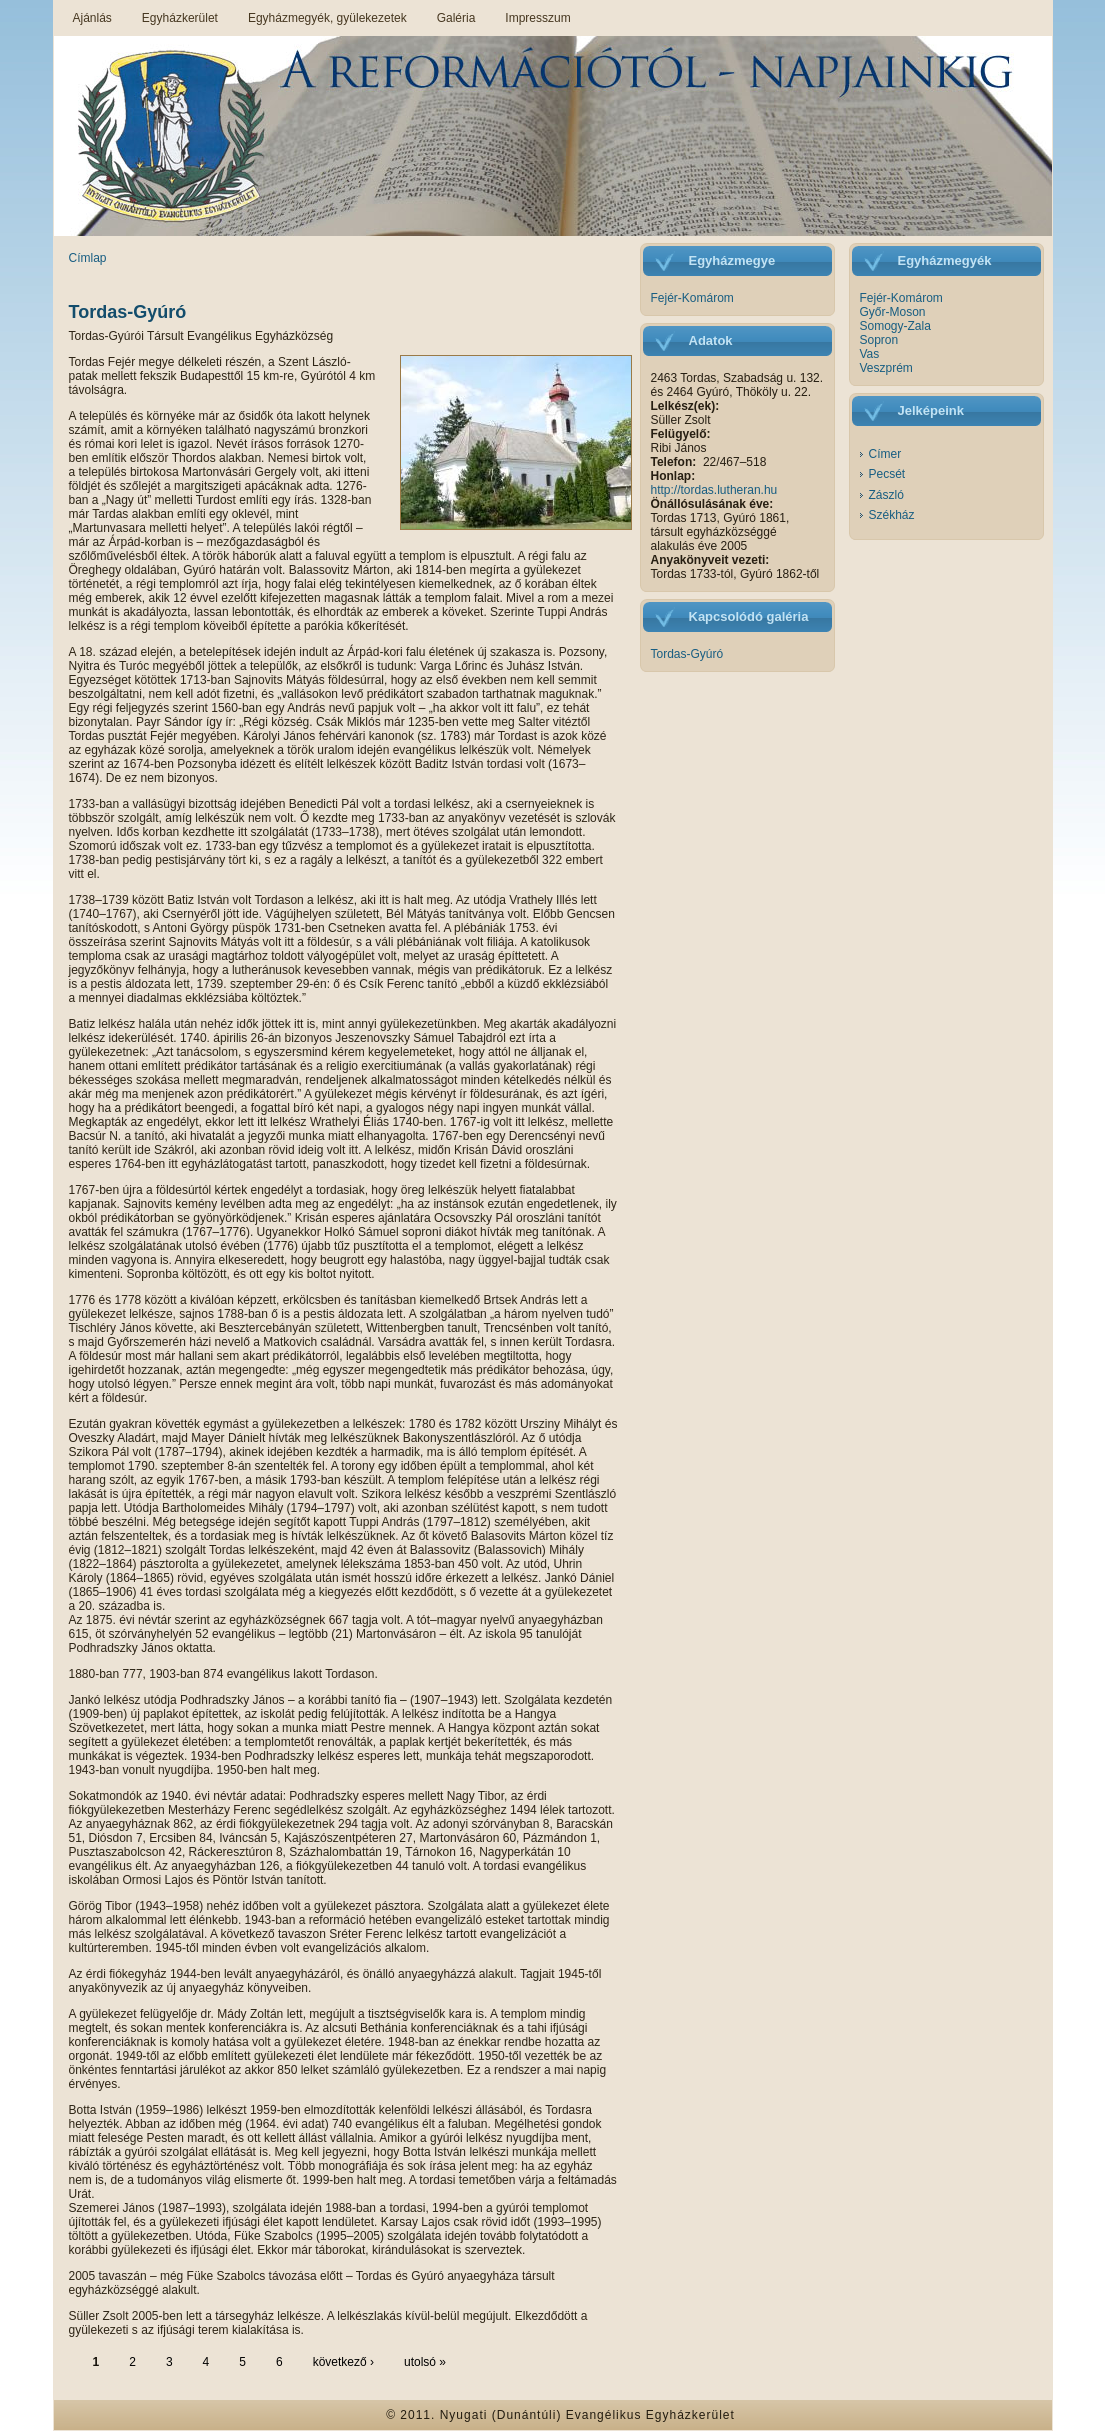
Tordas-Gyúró (128, 312)
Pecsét (887, 474)
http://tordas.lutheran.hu (714, 490)
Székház (892, 515)
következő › (343, 2362)
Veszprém (886, 368)
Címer (885, 454)
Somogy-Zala (895, 326)
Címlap (88, 258)
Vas (870, 354)
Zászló (886, 495)
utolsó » (425, 2362)
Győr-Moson (893, 312)
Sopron (879, 340)
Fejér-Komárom (692, 298)
